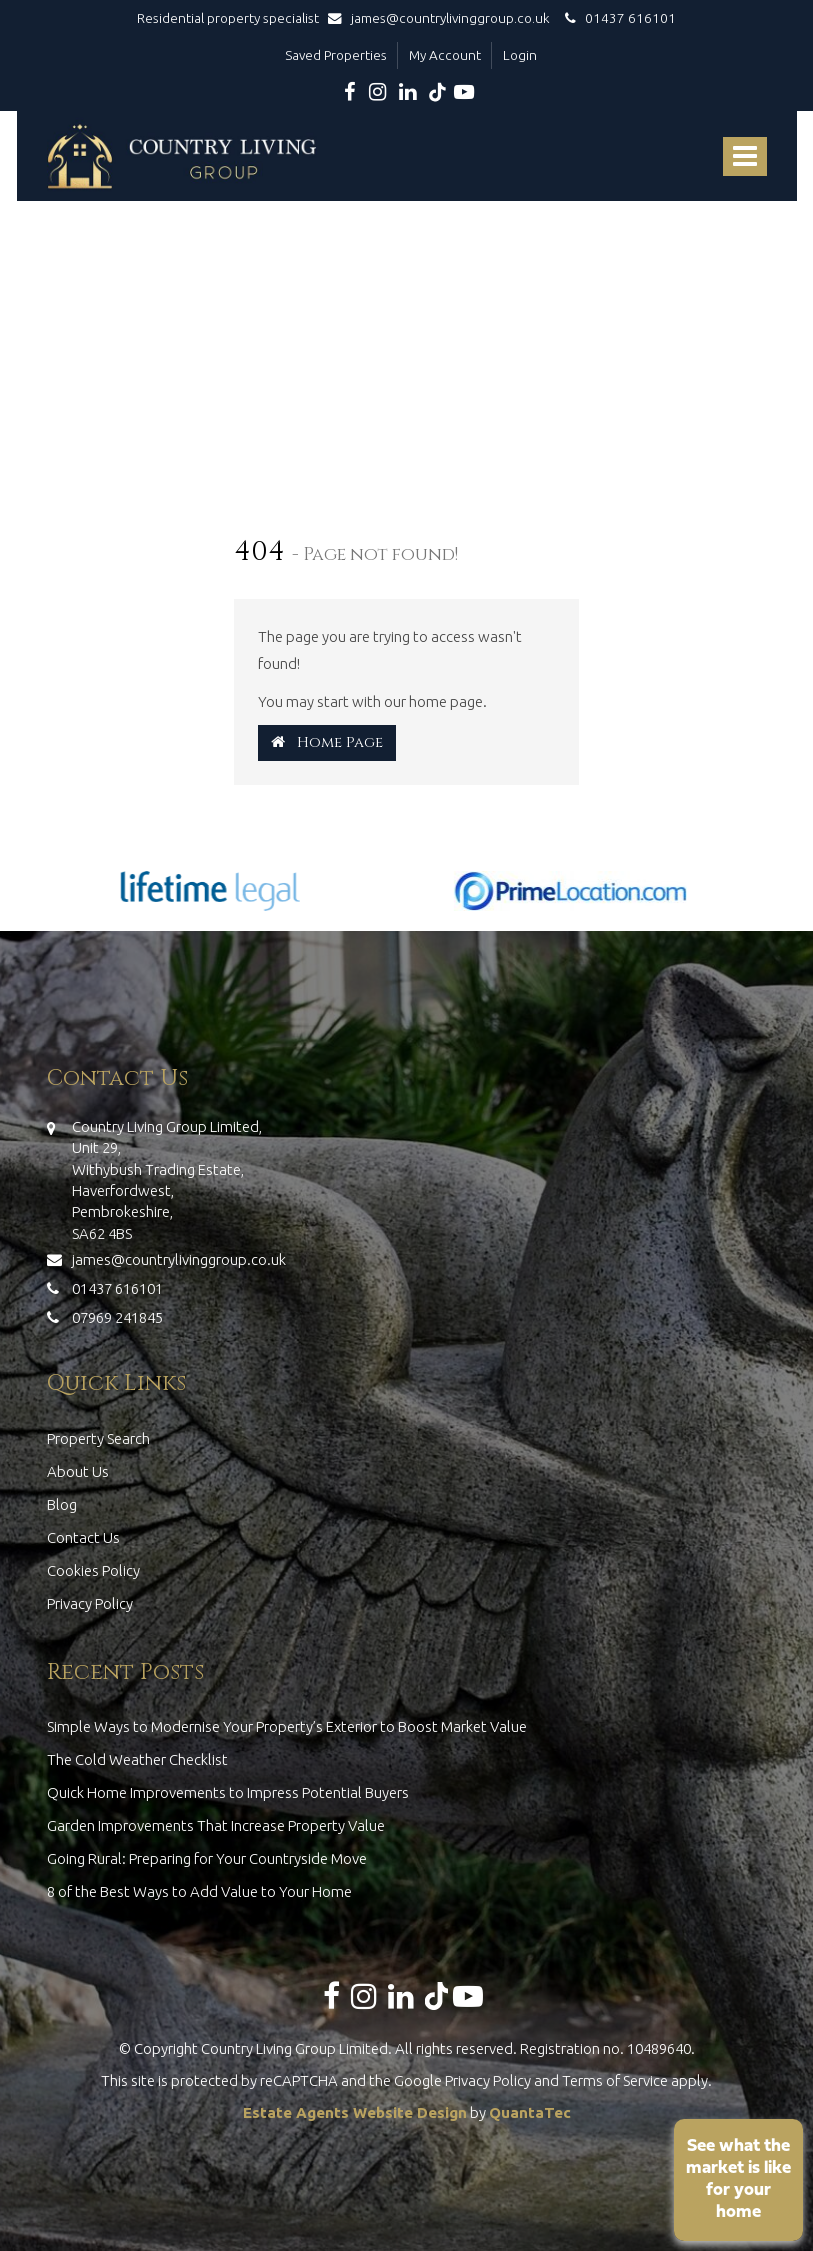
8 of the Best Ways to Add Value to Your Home (199, 1891)
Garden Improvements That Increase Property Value (216, 1825)
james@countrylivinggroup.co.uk (443, 18)
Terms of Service (615, 2080)
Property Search (98, 1438)
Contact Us (83, 1537)
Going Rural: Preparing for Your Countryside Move (207, 1858)
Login (520, 55)
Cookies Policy (93, 1570)
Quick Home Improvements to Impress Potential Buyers (228, 1792)
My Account (445, 55)
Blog (62, 1504)
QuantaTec (530, 2112)
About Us (78, 1471)
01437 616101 (617, 18)
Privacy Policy (90, 1603)
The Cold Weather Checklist (137, 1759)
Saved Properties (336, 55)
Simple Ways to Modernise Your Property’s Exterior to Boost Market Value (287, 1726)
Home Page (327, 742)
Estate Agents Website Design (355, 2112)
